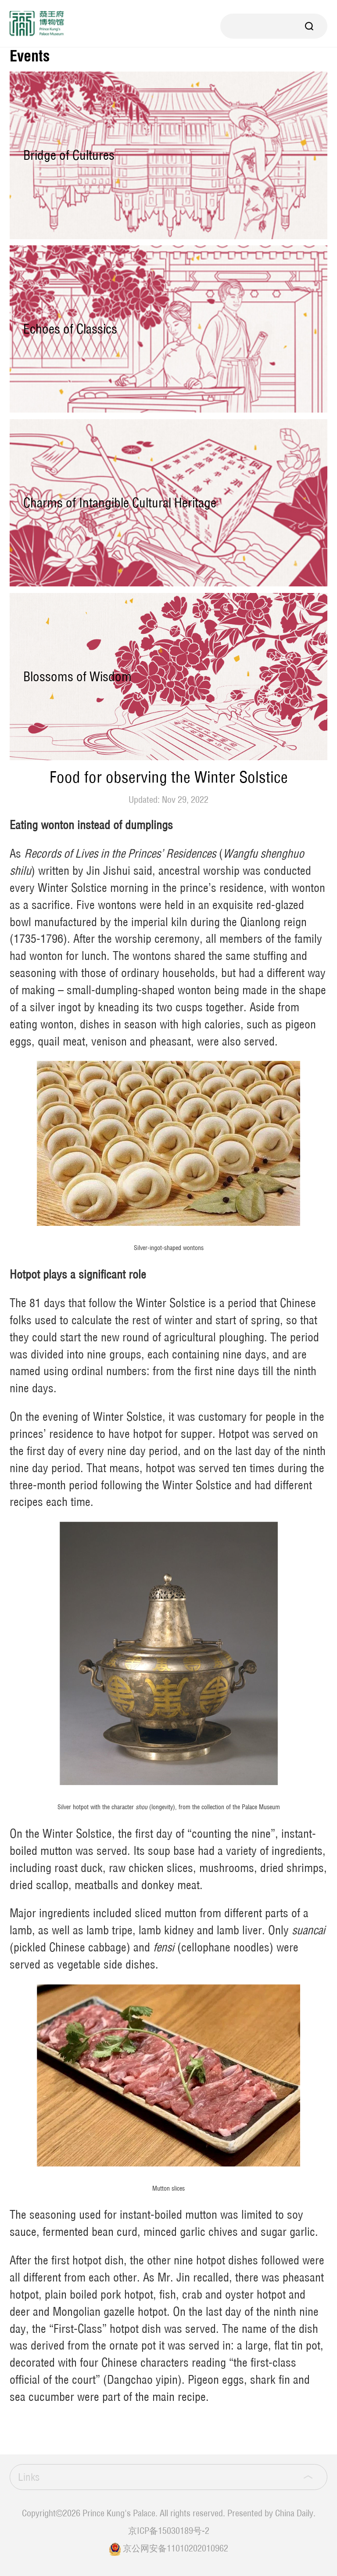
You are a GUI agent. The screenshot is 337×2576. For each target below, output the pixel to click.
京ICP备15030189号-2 (168, 2530)
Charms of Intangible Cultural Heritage (119, 502)
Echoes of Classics (70, 329)
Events (30, 56)
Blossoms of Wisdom (77, 676)
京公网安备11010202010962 (175, 2548)
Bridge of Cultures (69, 155)
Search (309, 26)
